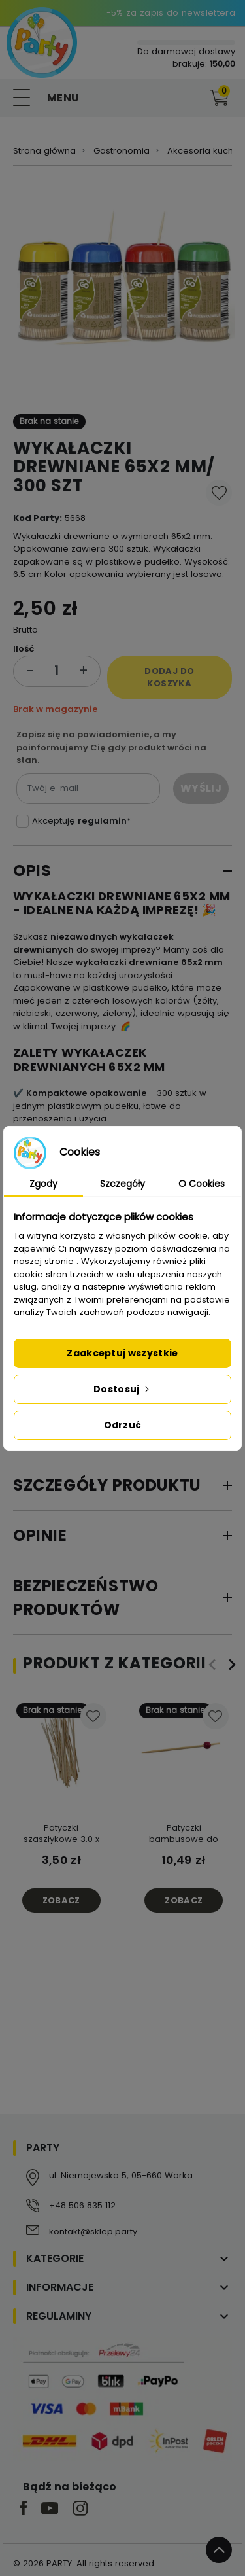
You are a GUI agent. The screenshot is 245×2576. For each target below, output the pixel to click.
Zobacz (61, 1900)
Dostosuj (122, 1389)
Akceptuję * (81, 821)
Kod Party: (37, 518)
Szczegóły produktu (107, 1485)
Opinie (40, 1535)
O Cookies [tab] (201, 1183)
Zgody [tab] (43, 1183)
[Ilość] (56, 671)
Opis (32, 870)
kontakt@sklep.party (93, 2231)
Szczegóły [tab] (122, 1183)
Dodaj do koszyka (169, 677)
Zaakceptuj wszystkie (122, 1353)
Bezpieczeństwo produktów (85, 1597)
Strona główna (44, 151)
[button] (192, 98)
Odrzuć (123, 1425)
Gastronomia (121, 151)
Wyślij (200, 788)
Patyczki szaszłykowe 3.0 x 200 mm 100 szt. (61, 1839)
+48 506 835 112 (82, 2205)
